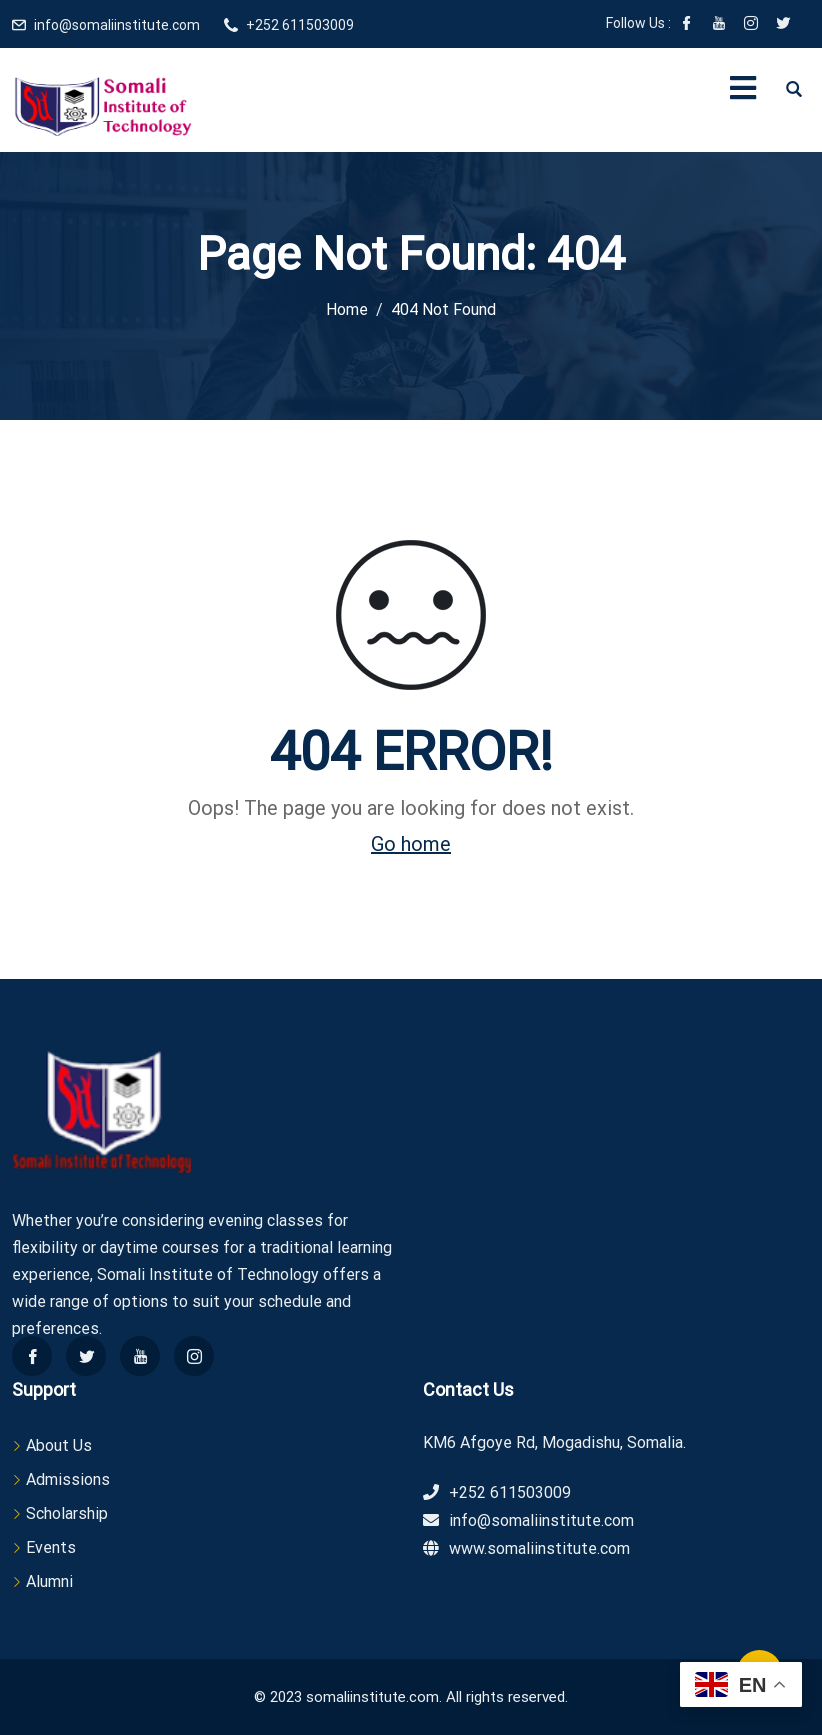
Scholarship (67, 1513)
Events (51, 1547)
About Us (59, 1445)
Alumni (49, 1581)
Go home (411, 844)
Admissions (68, 1479)
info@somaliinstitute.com (117, 25)
